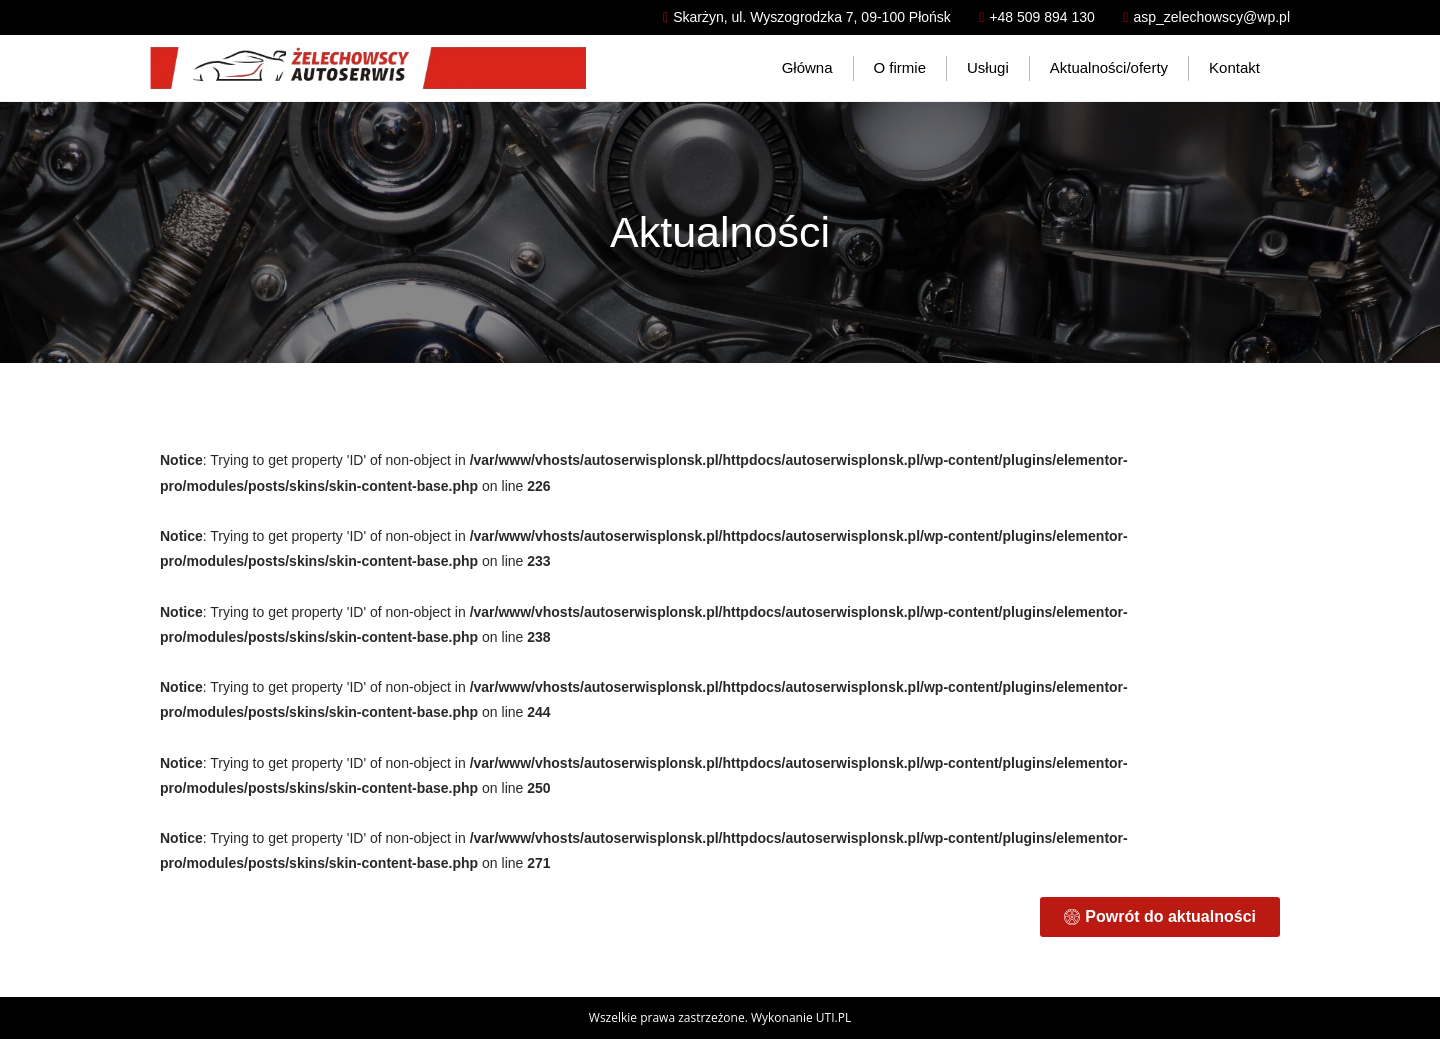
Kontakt (1234, 67)
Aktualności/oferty (1109, 67)
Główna (807, 67)
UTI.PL (833, 1017)
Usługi (988, 67)
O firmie (900, 67)
